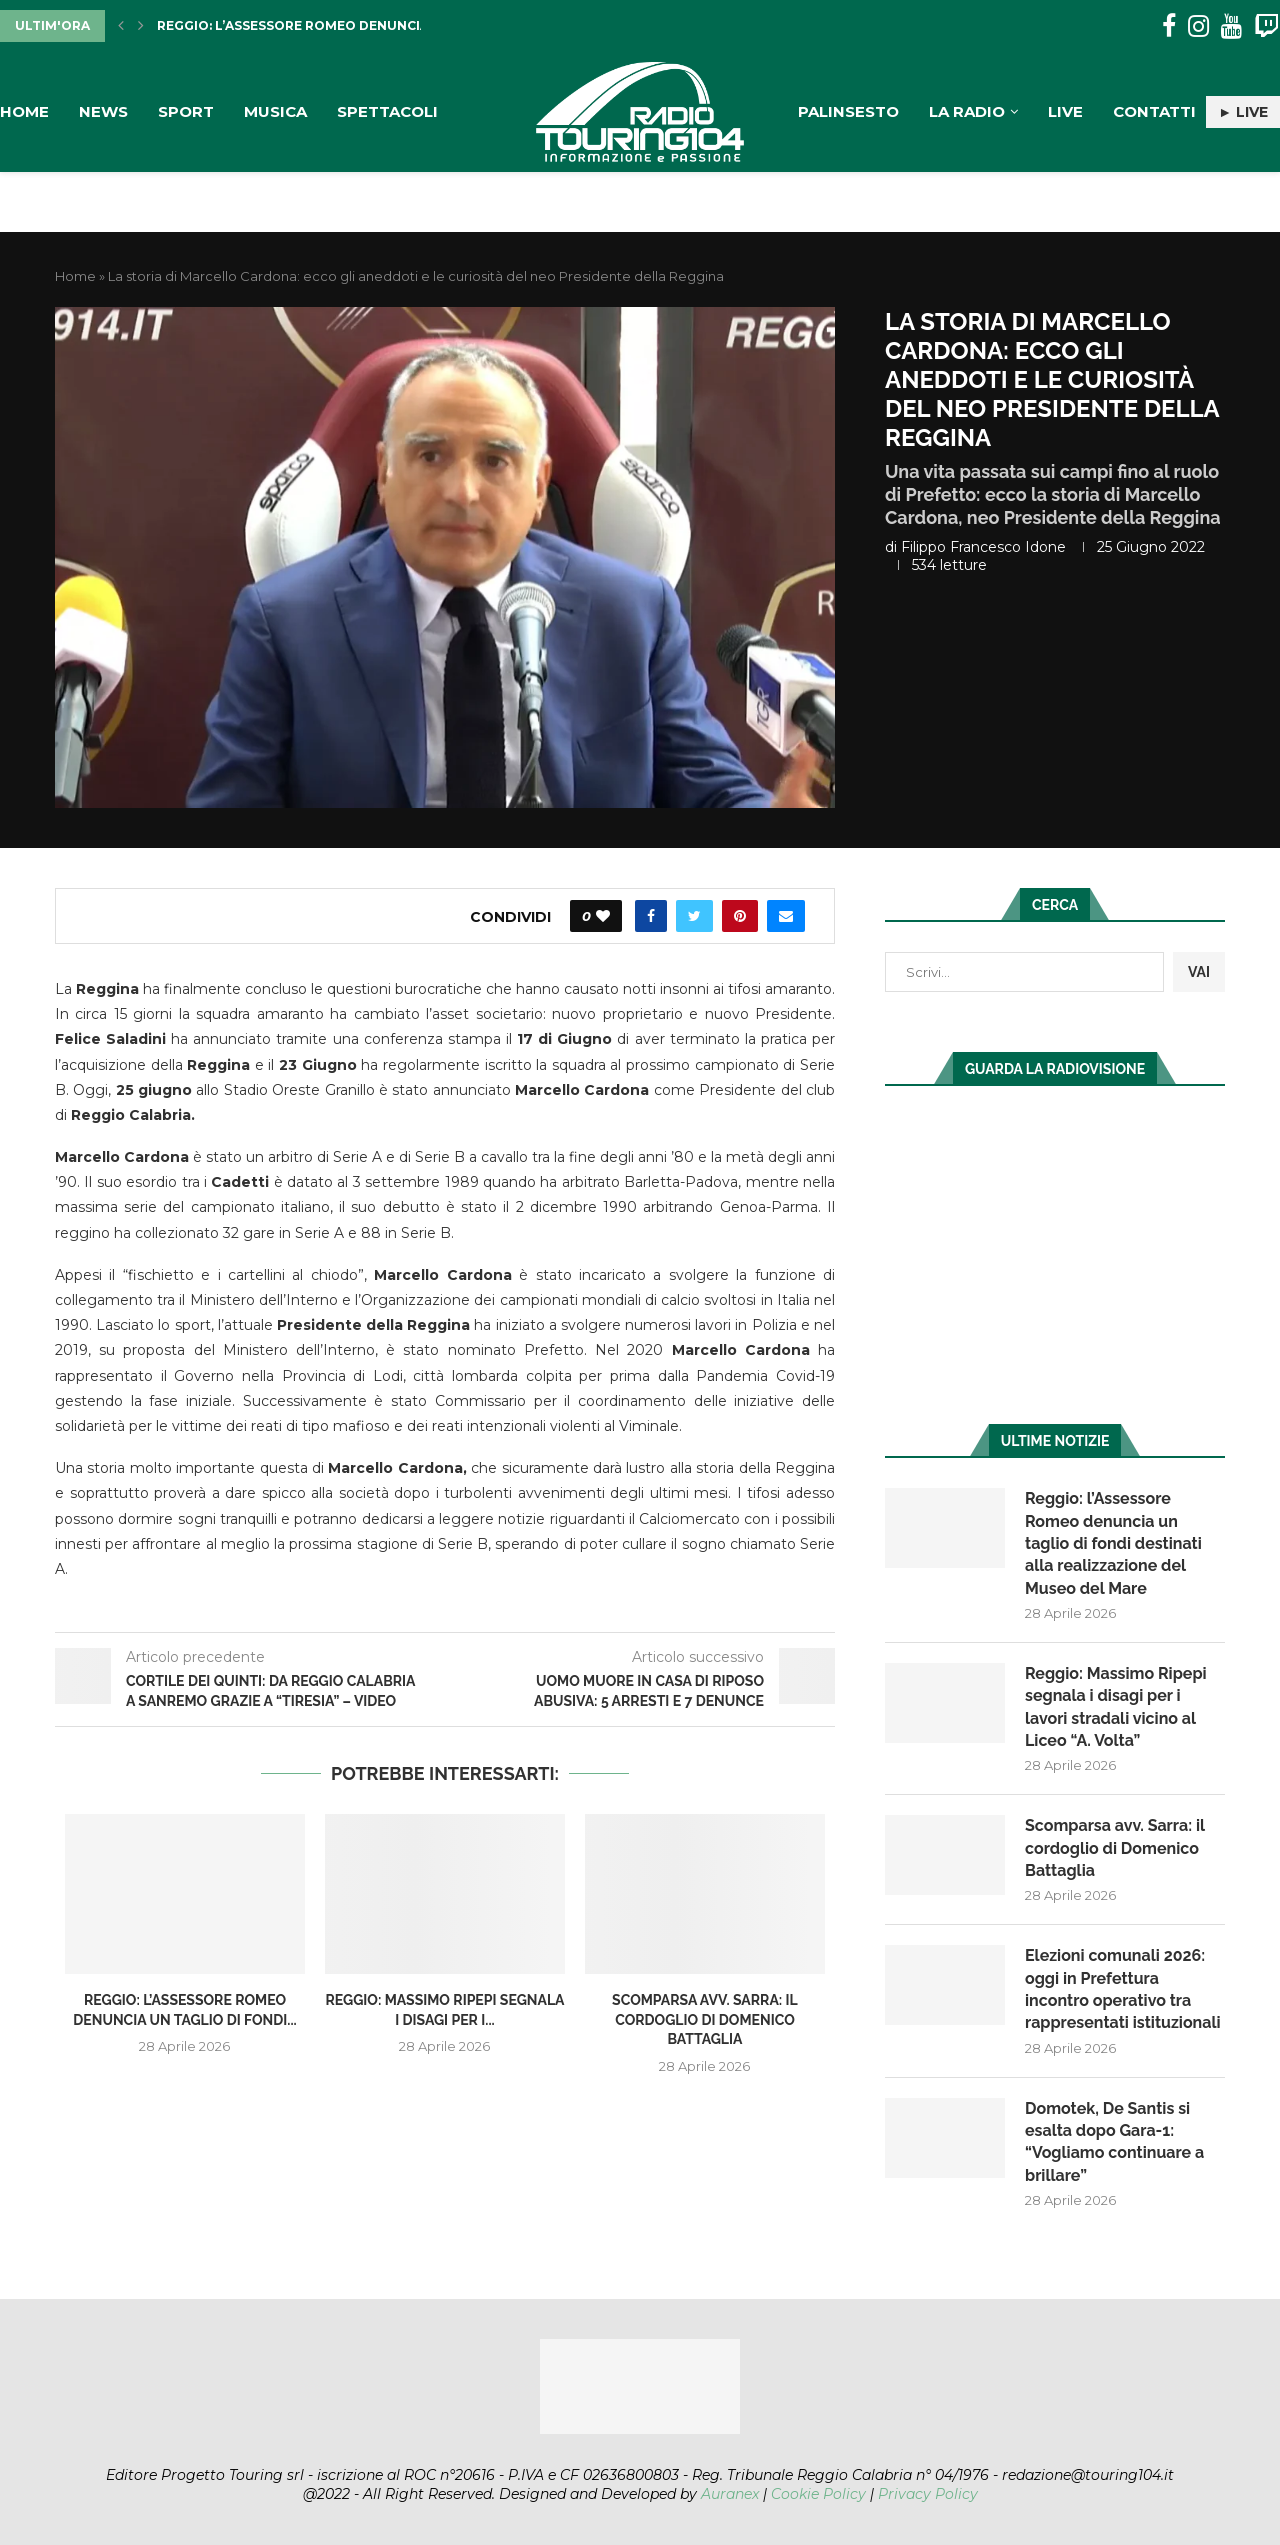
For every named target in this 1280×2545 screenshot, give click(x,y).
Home (24, 111)
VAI (1199, 972)
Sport (186, 111)
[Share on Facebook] (651, 916)
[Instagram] (1198, 26)
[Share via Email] (786, 916)
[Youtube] (1231, 26)
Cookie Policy (818, 2494)
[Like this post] (603, 916)
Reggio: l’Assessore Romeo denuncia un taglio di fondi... (367, 25)
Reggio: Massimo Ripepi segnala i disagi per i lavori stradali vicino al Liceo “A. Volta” (1116, 1707)
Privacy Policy (928, 2494)
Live (1065, 111)
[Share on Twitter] (694, 916)
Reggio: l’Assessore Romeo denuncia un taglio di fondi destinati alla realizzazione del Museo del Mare (1113, 1543)
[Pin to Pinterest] (740, 916)
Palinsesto (848, 111)
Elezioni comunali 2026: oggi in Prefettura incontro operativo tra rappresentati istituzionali (1123, 1989)
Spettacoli (387, 111)
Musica (275, 111)
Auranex (730, 2494)
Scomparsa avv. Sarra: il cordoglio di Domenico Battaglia (705, 2019)
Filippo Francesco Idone (983, 547)
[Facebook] (1169, 26)
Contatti (1154, 111)
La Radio (967, 111)
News (103, 111)
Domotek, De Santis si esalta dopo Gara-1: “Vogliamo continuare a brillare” (1114, 2142)
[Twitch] (1266, 26)
